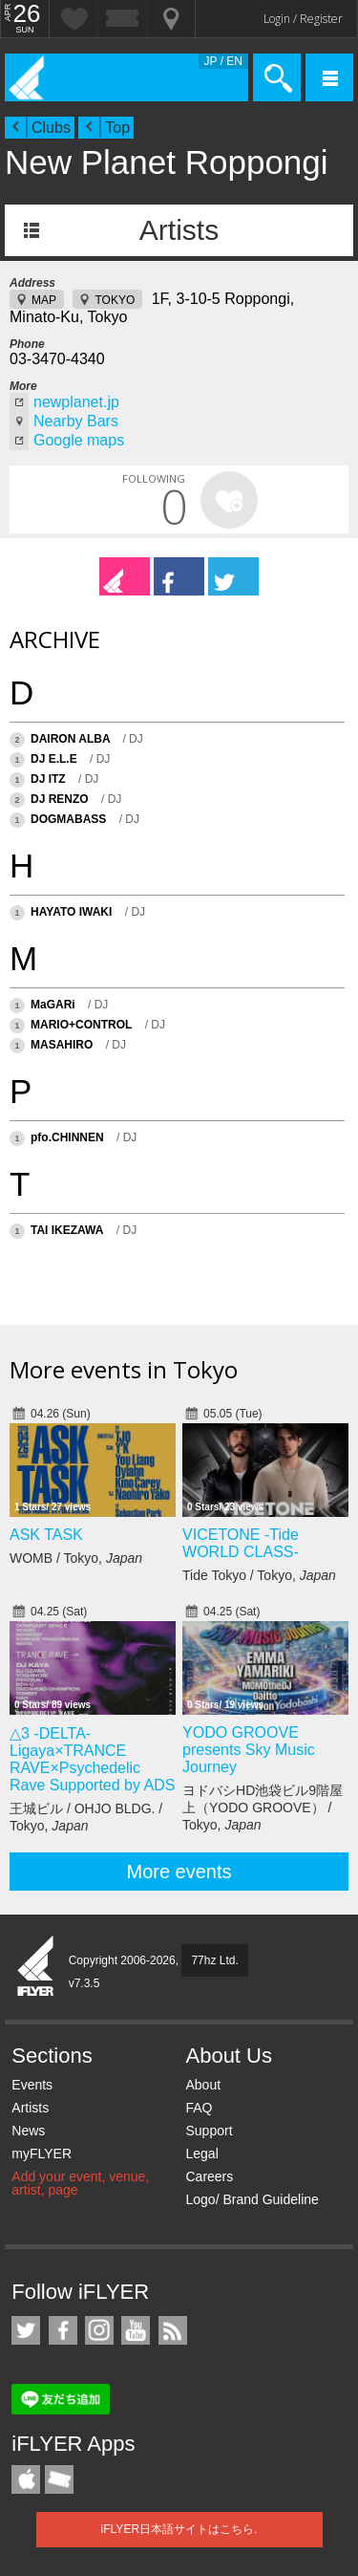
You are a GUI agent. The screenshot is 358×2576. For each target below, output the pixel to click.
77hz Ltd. (214, 1960)
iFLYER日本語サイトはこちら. (179, 2529)
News (28, 2130)
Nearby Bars (75, 421)
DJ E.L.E (54, 759)
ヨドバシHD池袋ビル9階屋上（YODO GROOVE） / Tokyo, (262, 1807)
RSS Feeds (172, 2330)
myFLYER (41, 2153)
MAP (44, 300)
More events (178, 1871)
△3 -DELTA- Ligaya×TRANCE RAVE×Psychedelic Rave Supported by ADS (92, 1759)
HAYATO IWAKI (71, 912)
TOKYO (115, 300)
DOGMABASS (68, 819)
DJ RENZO (60, 799)
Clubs (51, 127)
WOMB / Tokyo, (76, 1558)
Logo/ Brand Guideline (251, 2199)
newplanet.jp (76, 402)
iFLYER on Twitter (25, 2330)
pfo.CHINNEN (67, 1137)
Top (117, 127)
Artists (179, 230)
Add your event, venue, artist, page (80, 2183)
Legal (201, 2153)
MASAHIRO (62, 1044)
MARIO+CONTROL (81, 1024)
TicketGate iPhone (59, 2479)
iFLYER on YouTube (135, 2330)
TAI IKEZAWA (67, 1230)
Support (208, 2130)
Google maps (78, 440)
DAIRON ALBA (72, 739)
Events (32, 2084)
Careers (209, 2176)
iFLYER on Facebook (63, 2330)
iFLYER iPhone (25, 2479)
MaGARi (53, 1004)
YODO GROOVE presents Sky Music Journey (248, 1749)
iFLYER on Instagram (99, 2330)
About (203, 2084)
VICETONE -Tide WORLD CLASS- (240, 1543)
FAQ (198, 2107)
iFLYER (36, 1967)
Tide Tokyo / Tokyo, (259, 1575)
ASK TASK (46, 1534)
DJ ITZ (48, 779)
